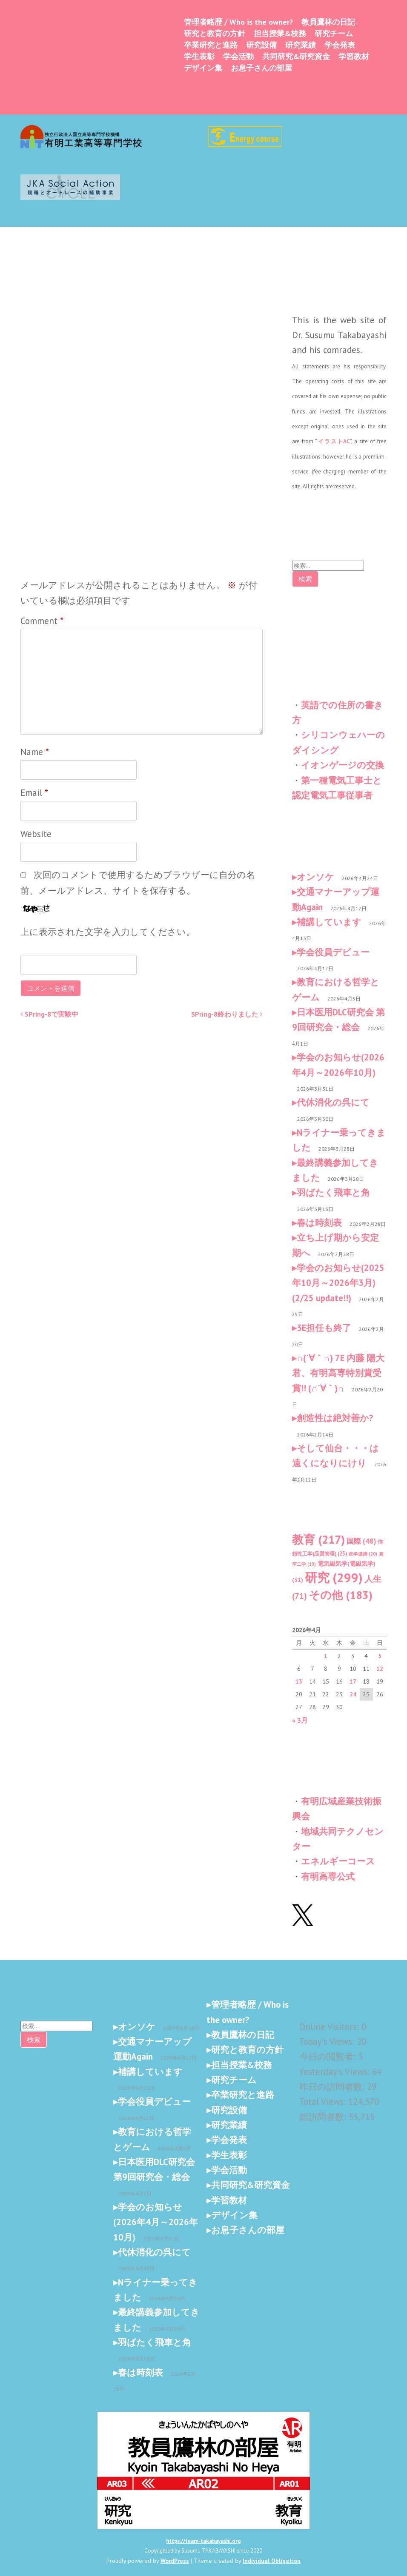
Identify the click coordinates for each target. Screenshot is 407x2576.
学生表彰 (199, 56)
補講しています (329, 922)
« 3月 (300, 1720)
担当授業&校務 (280, 33)
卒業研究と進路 (211, 45)
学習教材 (353, 56)
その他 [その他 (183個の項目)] (341, 1595)
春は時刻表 (319, 1222)
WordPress (175, 2561)
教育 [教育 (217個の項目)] (318, 1539)
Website (36, 834)
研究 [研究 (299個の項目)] (334, 1577)
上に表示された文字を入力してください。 (107, 932)
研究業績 (300, 45)
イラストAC (333, 441)
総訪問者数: (324, 2117)
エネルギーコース (338, 1861)
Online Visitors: (330, 2026)
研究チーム (334, 33)
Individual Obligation (272, 2561)
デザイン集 (203, 68)
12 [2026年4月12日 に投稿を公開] (379, 1669)
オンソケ (315, 877)
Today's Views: (328, 2041)
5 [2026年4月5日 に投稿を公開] (379, 1656)
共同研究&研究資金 (296, 56)
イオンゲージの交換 (342, 765)
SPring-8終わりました (227, 1014)
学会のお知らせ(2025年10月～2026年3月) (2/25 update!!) (338, 1283)
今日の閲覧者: (328, 2056)
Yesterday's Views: (335, 2071)
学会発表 (339, 45)
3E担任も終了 (324, 1328)
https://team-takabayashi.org (203, 2541)
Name (34, 752)
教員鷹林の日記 (328, 22)
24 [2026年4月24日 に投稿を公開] (353, 1694)
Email (34, 792)
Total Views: (323, 2101)
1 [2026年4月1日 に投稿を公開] (325, 1656)
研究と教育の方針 (214, 33)
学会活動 (238, 56)
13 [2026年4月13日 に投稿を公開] (298, 1681)
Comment (41, 621)
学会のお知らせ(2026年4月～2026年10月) (155, 2222)
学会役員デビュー (333, 952)
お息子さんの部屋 (261, 68)
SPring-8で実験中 (49, 1014)
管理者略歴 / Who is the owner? (238, 22)
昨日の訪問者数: (333, 2086)
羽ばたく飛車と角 (333, 1192)
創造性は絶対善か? (335, 1418)
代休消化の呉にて (333, 1102)
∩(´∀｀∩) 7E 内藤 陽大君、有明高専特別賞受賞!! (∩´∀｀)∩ (338, 1373)
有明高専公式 (328, 1876)
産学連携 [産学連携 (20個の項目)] (363, 1554)
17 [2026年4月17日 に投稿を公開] (353, 1681)
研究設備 (261, 45)
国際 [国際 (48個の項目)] (361, 1541)
